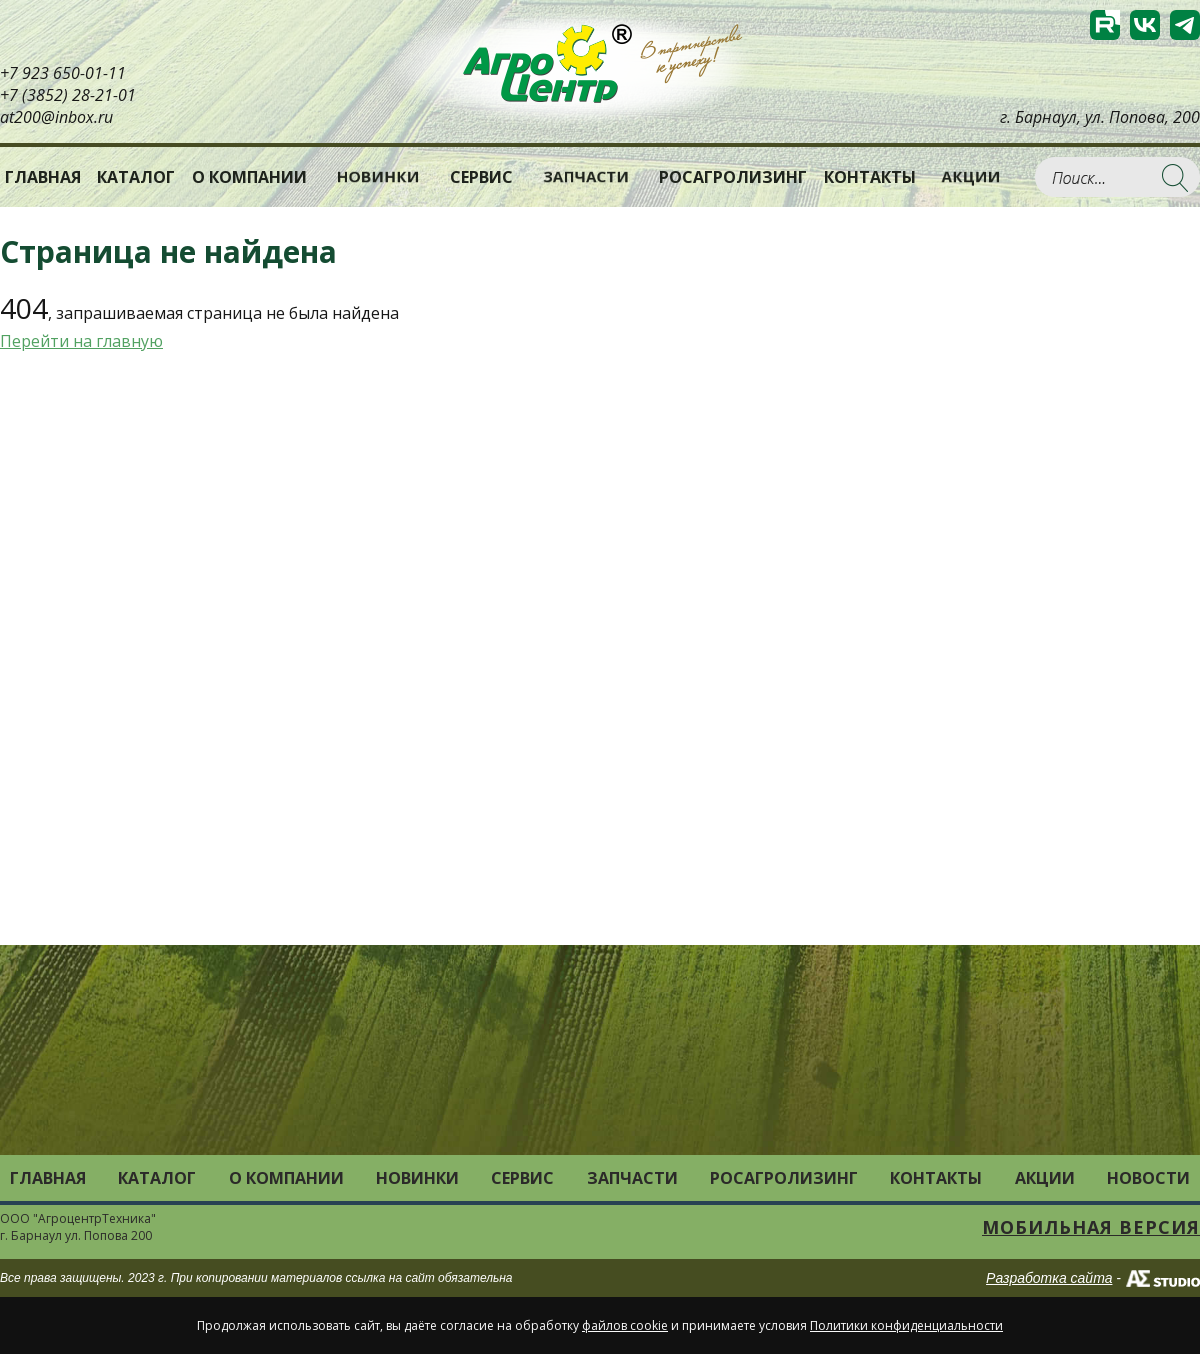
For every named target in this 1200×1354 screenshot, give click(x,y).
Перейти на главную (81, 341)
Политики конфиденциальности (906, 1325)
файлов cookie (625, 1325)
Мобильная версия (1091, 1227)
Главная (43, 177)
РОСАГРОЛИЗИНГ (733, 177)
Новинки (378, 176)
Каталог (157, 1178)
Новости (1148, 1178)
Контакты (870, 177)
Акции (971, 176)
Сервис (481, 177)
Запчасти (586, 176)
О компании (249, 177)
